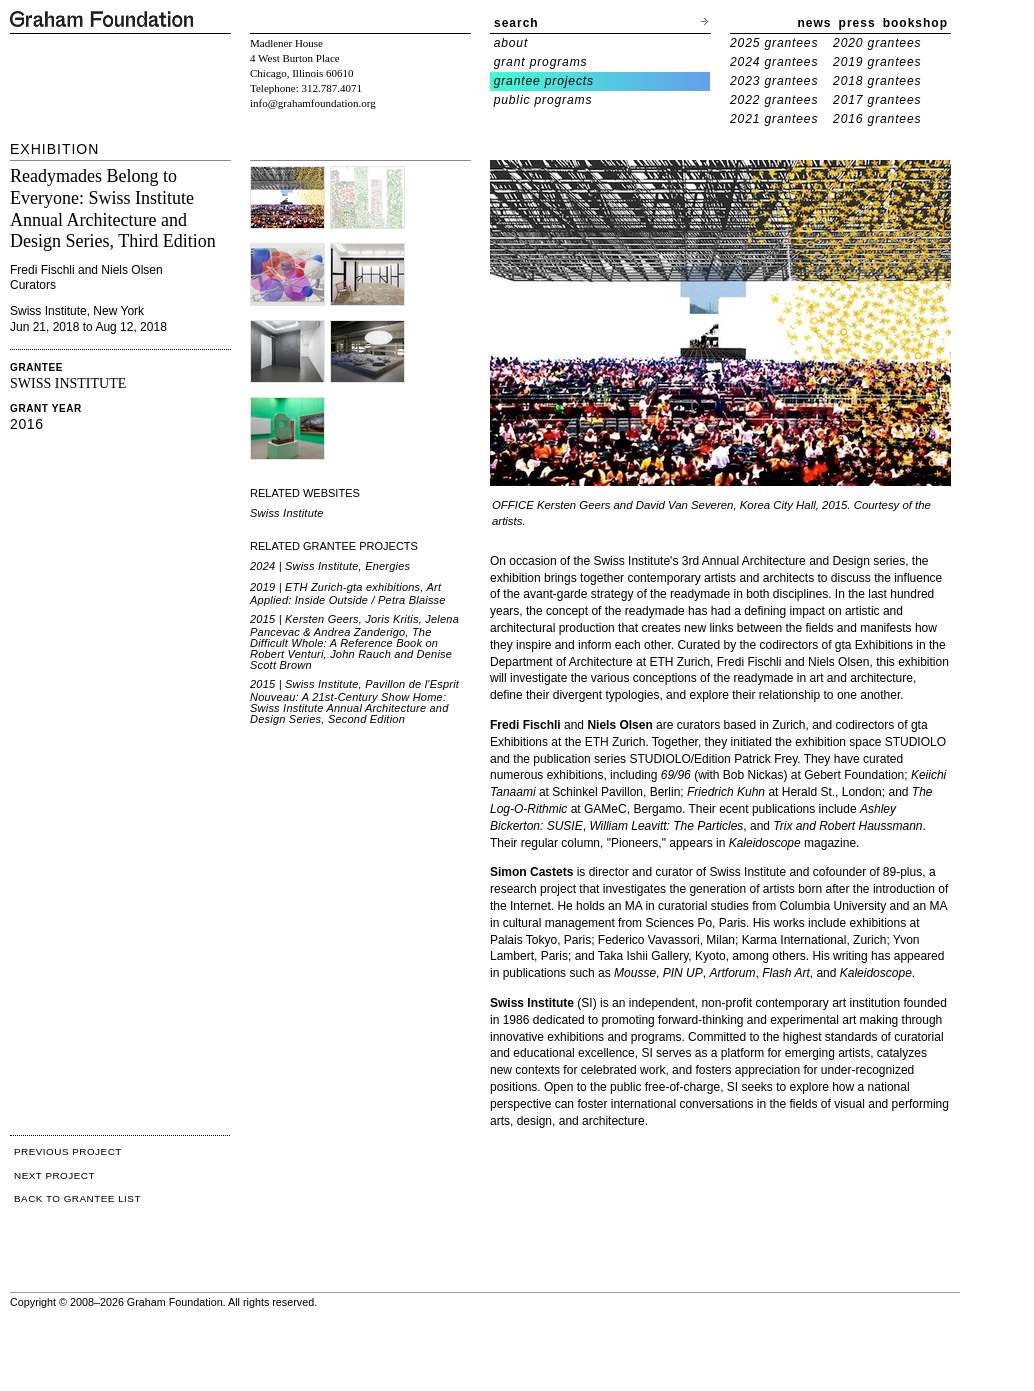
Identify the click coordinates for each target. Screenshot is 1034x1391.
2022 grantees (774, 100)
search (516, 23)
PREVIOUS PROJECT (68, 1151)
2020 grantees (877, 43)
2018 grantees (877, 81)
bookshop (915, 23)
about (511, 43)
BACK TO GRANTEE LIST (77, 1198)
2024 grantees (774, 62)
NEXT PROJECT (54, 1175)
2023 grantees (774, 81)
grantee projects (544, 81)
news (815, 23)
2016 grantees (877, 119)
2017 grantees (877, 100)
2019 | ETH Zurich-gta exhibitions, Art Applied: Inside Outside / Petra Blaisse (348, 593)
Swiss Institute (287, 513)
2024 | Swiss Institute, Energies (330, 566)
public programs (543, 100)
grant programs (541, 62)
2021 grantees (774, 119)
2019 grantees (877, 62)
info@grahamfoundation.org (313, 103)
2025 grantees (774, 43)
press (857, 23)
